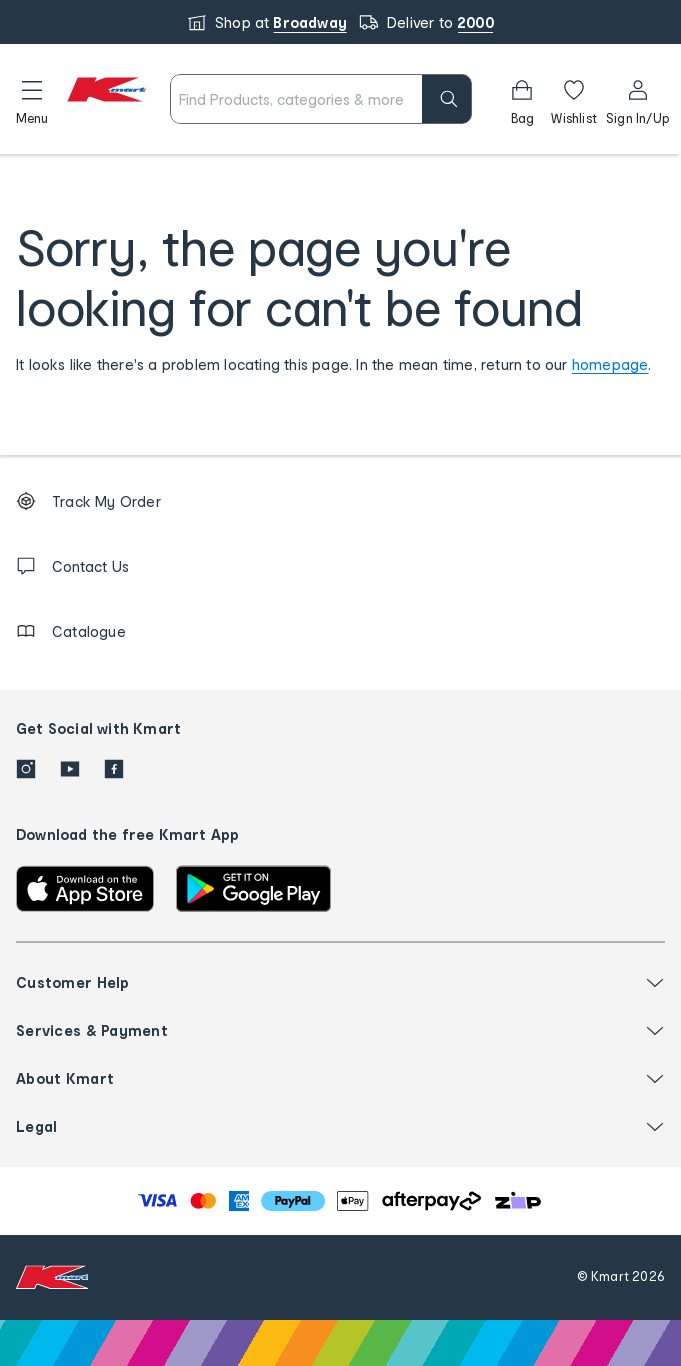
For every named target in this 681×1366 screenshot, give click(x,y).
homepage (610, 364)
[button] (32, 99)
